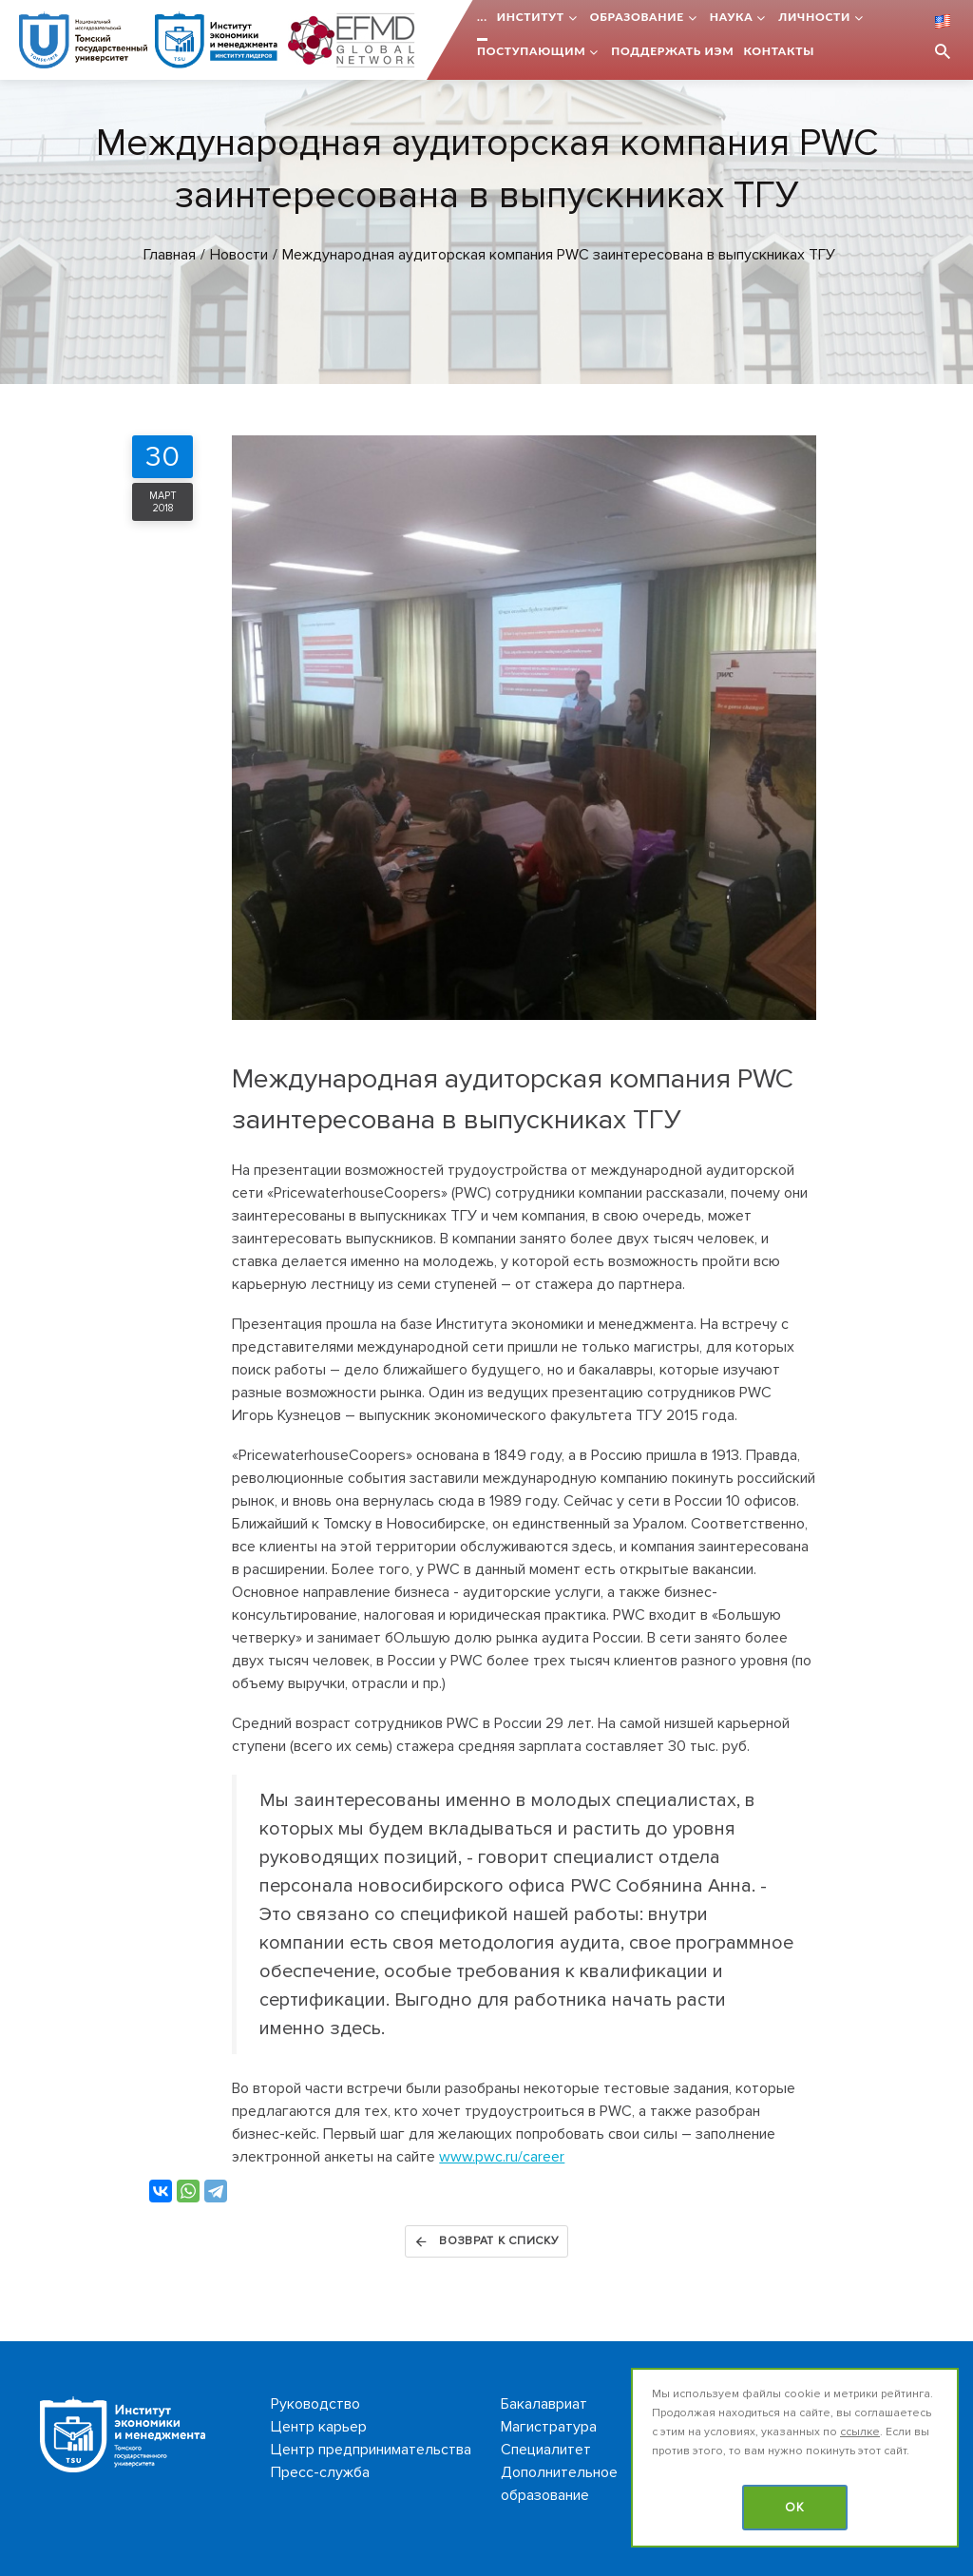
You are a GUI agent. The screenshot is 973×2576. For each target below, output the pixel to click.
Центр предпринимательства (371, 2449)
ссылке (860, 2432)
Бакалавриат (544, 2403)
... (482, 17)
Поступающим (531, 51)
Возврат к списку (486, 2241)
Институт (530, 17)
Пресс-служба (320, 2472)
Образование (637, 17)
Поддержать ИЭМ (672, 51)
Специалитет (546, 2449)
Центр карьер (319, 2426)
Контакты (778, 51)
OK (795, 2507)
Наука (732, 17)
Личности (814, 17)
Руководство (315, 2403)
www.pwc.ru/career (501, 2156)
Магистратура (549, 2426)
